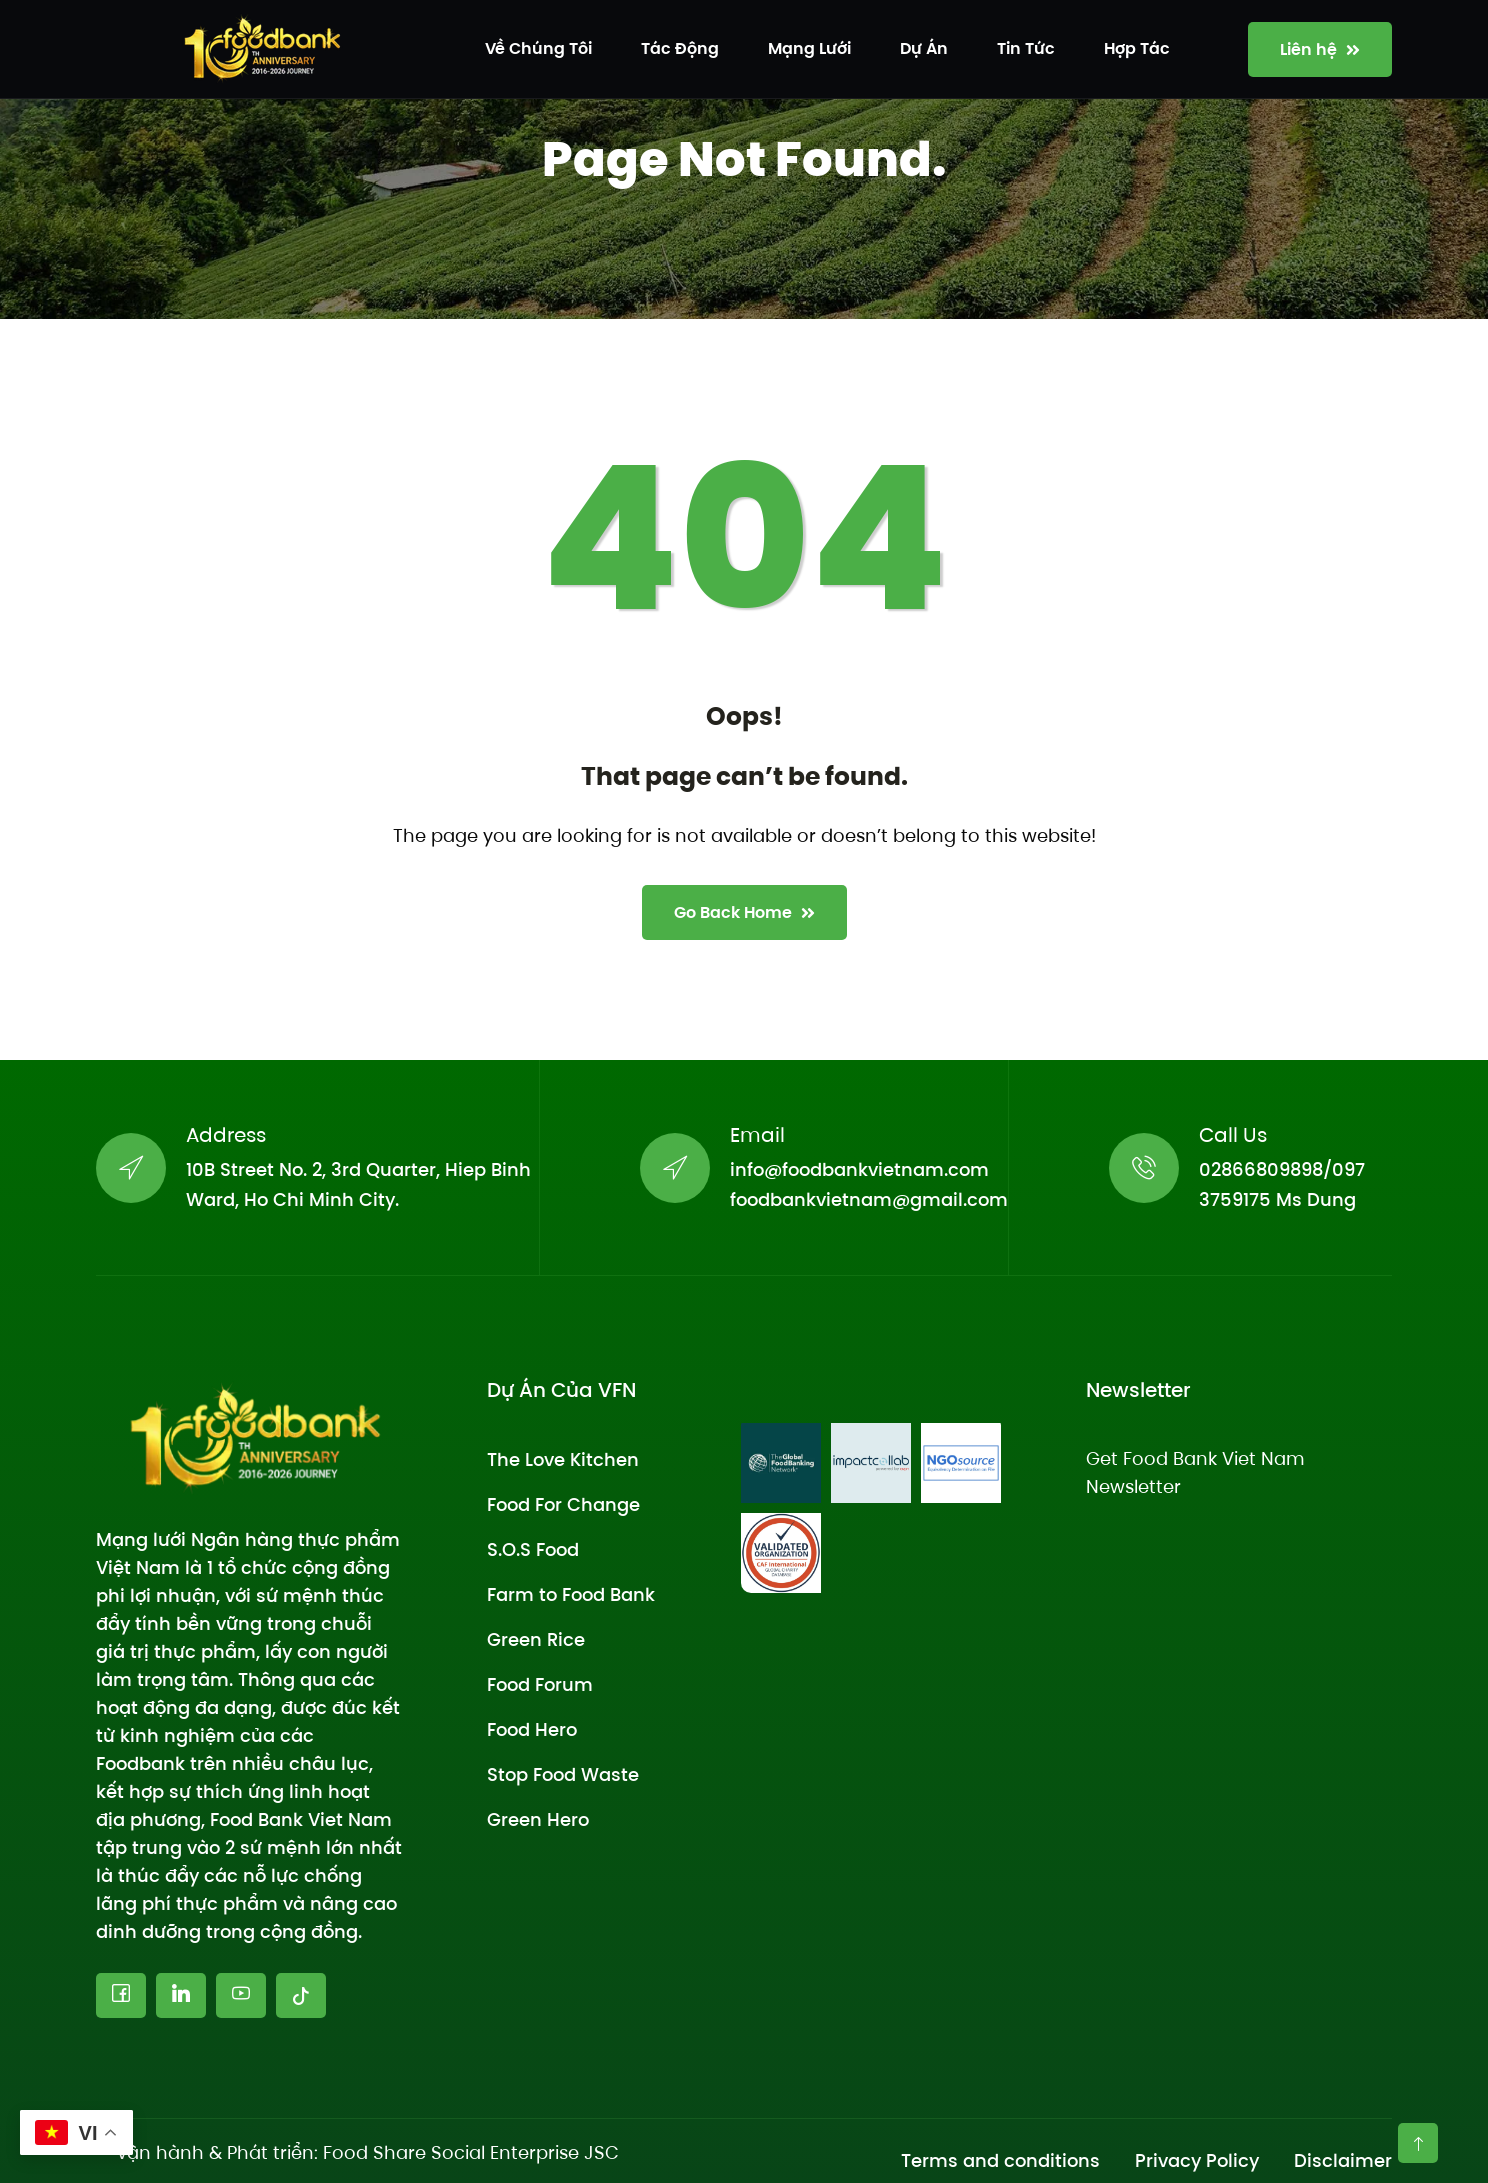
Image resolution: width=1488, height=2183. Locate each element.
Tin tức (1026, 48)
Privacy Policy (1197, 2160)
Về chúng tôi (538, 48)
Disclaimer (1343, 2160)
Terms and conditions (1000, 2160)
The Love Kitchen (563, 1459)
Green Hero (538, 1819)
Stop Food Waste (563, 1774)
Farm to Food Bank (571, 1594)
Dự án (924, 48)
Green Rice (536, 1639)
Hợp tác (1137, 48)
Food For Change (563, 1504)
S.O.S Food (533, 1549)
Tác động (680, 48)
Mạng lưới (809, 48)
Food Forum (540, 1684)
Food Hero (532, 1729)
